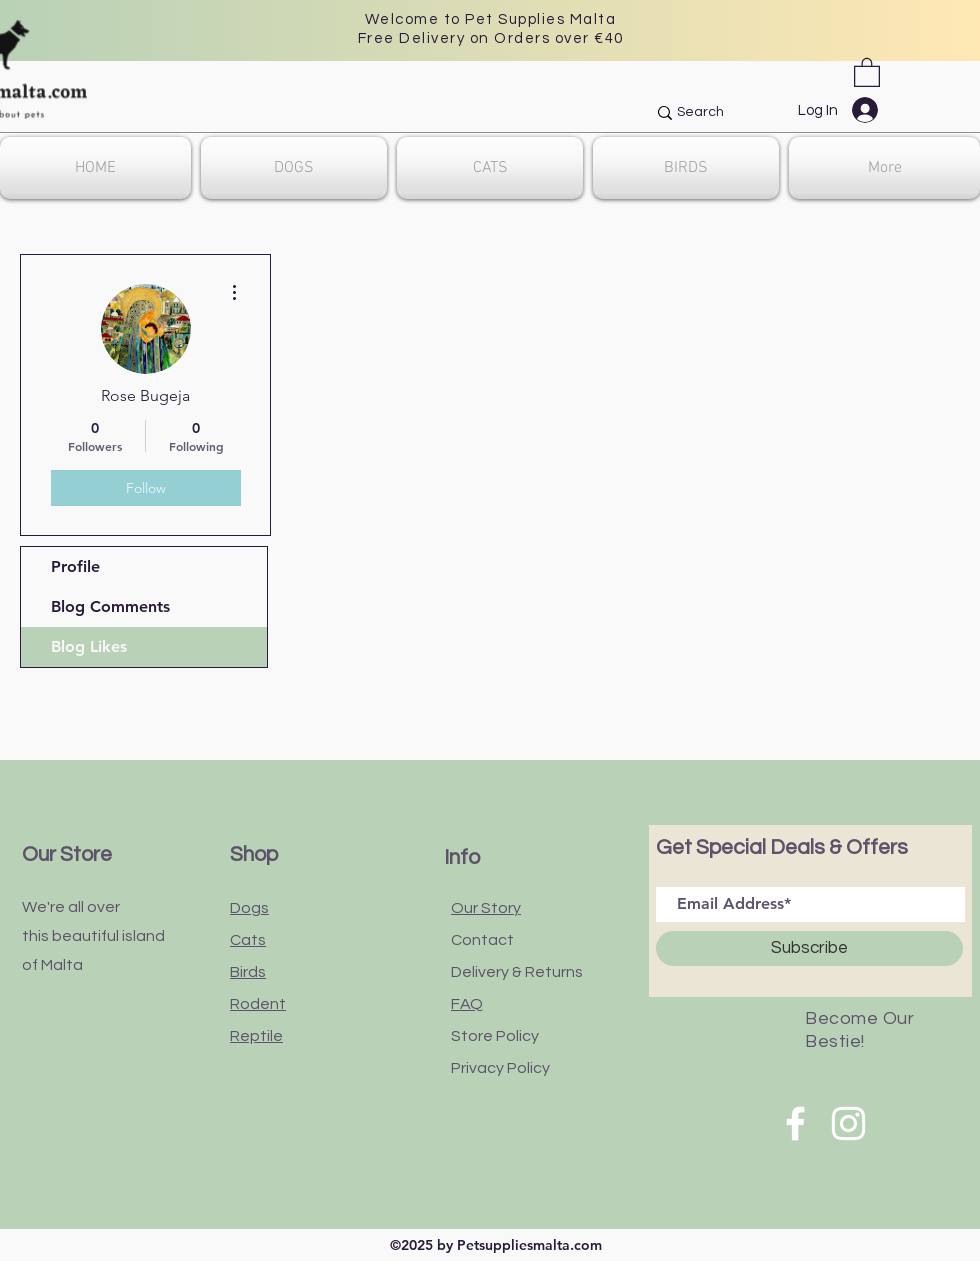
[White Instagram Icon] (848, 1123)
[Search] (775, 113)
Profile (75, 566)
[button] (867, 71)
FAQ (467, 1004)
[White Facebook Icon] (795, 1123)
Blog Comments (110, 606)
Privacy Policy (500, 1068)
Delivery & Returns (517, 972)
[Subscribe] (809, 948)
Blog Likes (89, 646)
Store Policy (495, 1036)
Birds (248, 972)
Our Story (486, 908)
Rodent (258, 1004)
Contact (482, 940)
